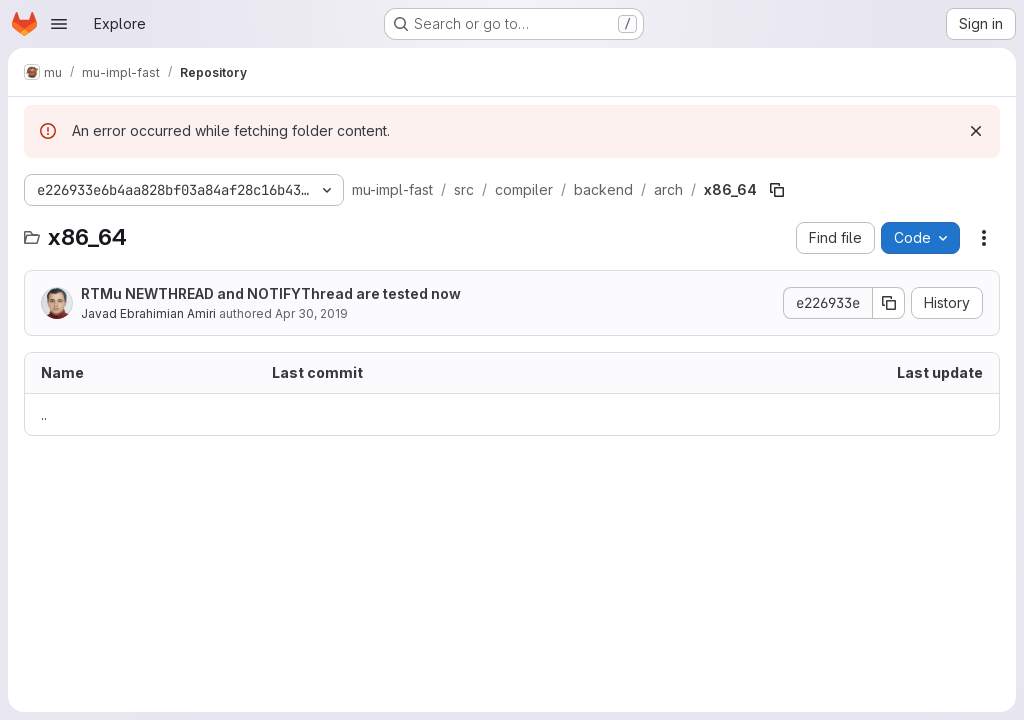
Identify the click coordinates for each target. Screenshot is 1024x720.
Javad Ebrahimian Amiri (148, 313)
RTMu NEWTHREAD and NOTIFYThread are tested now (271, 293)
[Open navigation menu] (59, 24)
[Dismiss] (976, 131)
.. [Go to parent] (44, 414)
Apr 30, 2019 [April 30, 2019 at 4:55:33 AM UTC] (311, 313)
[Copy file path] (777, 190)
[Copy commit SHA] (889, 303)
